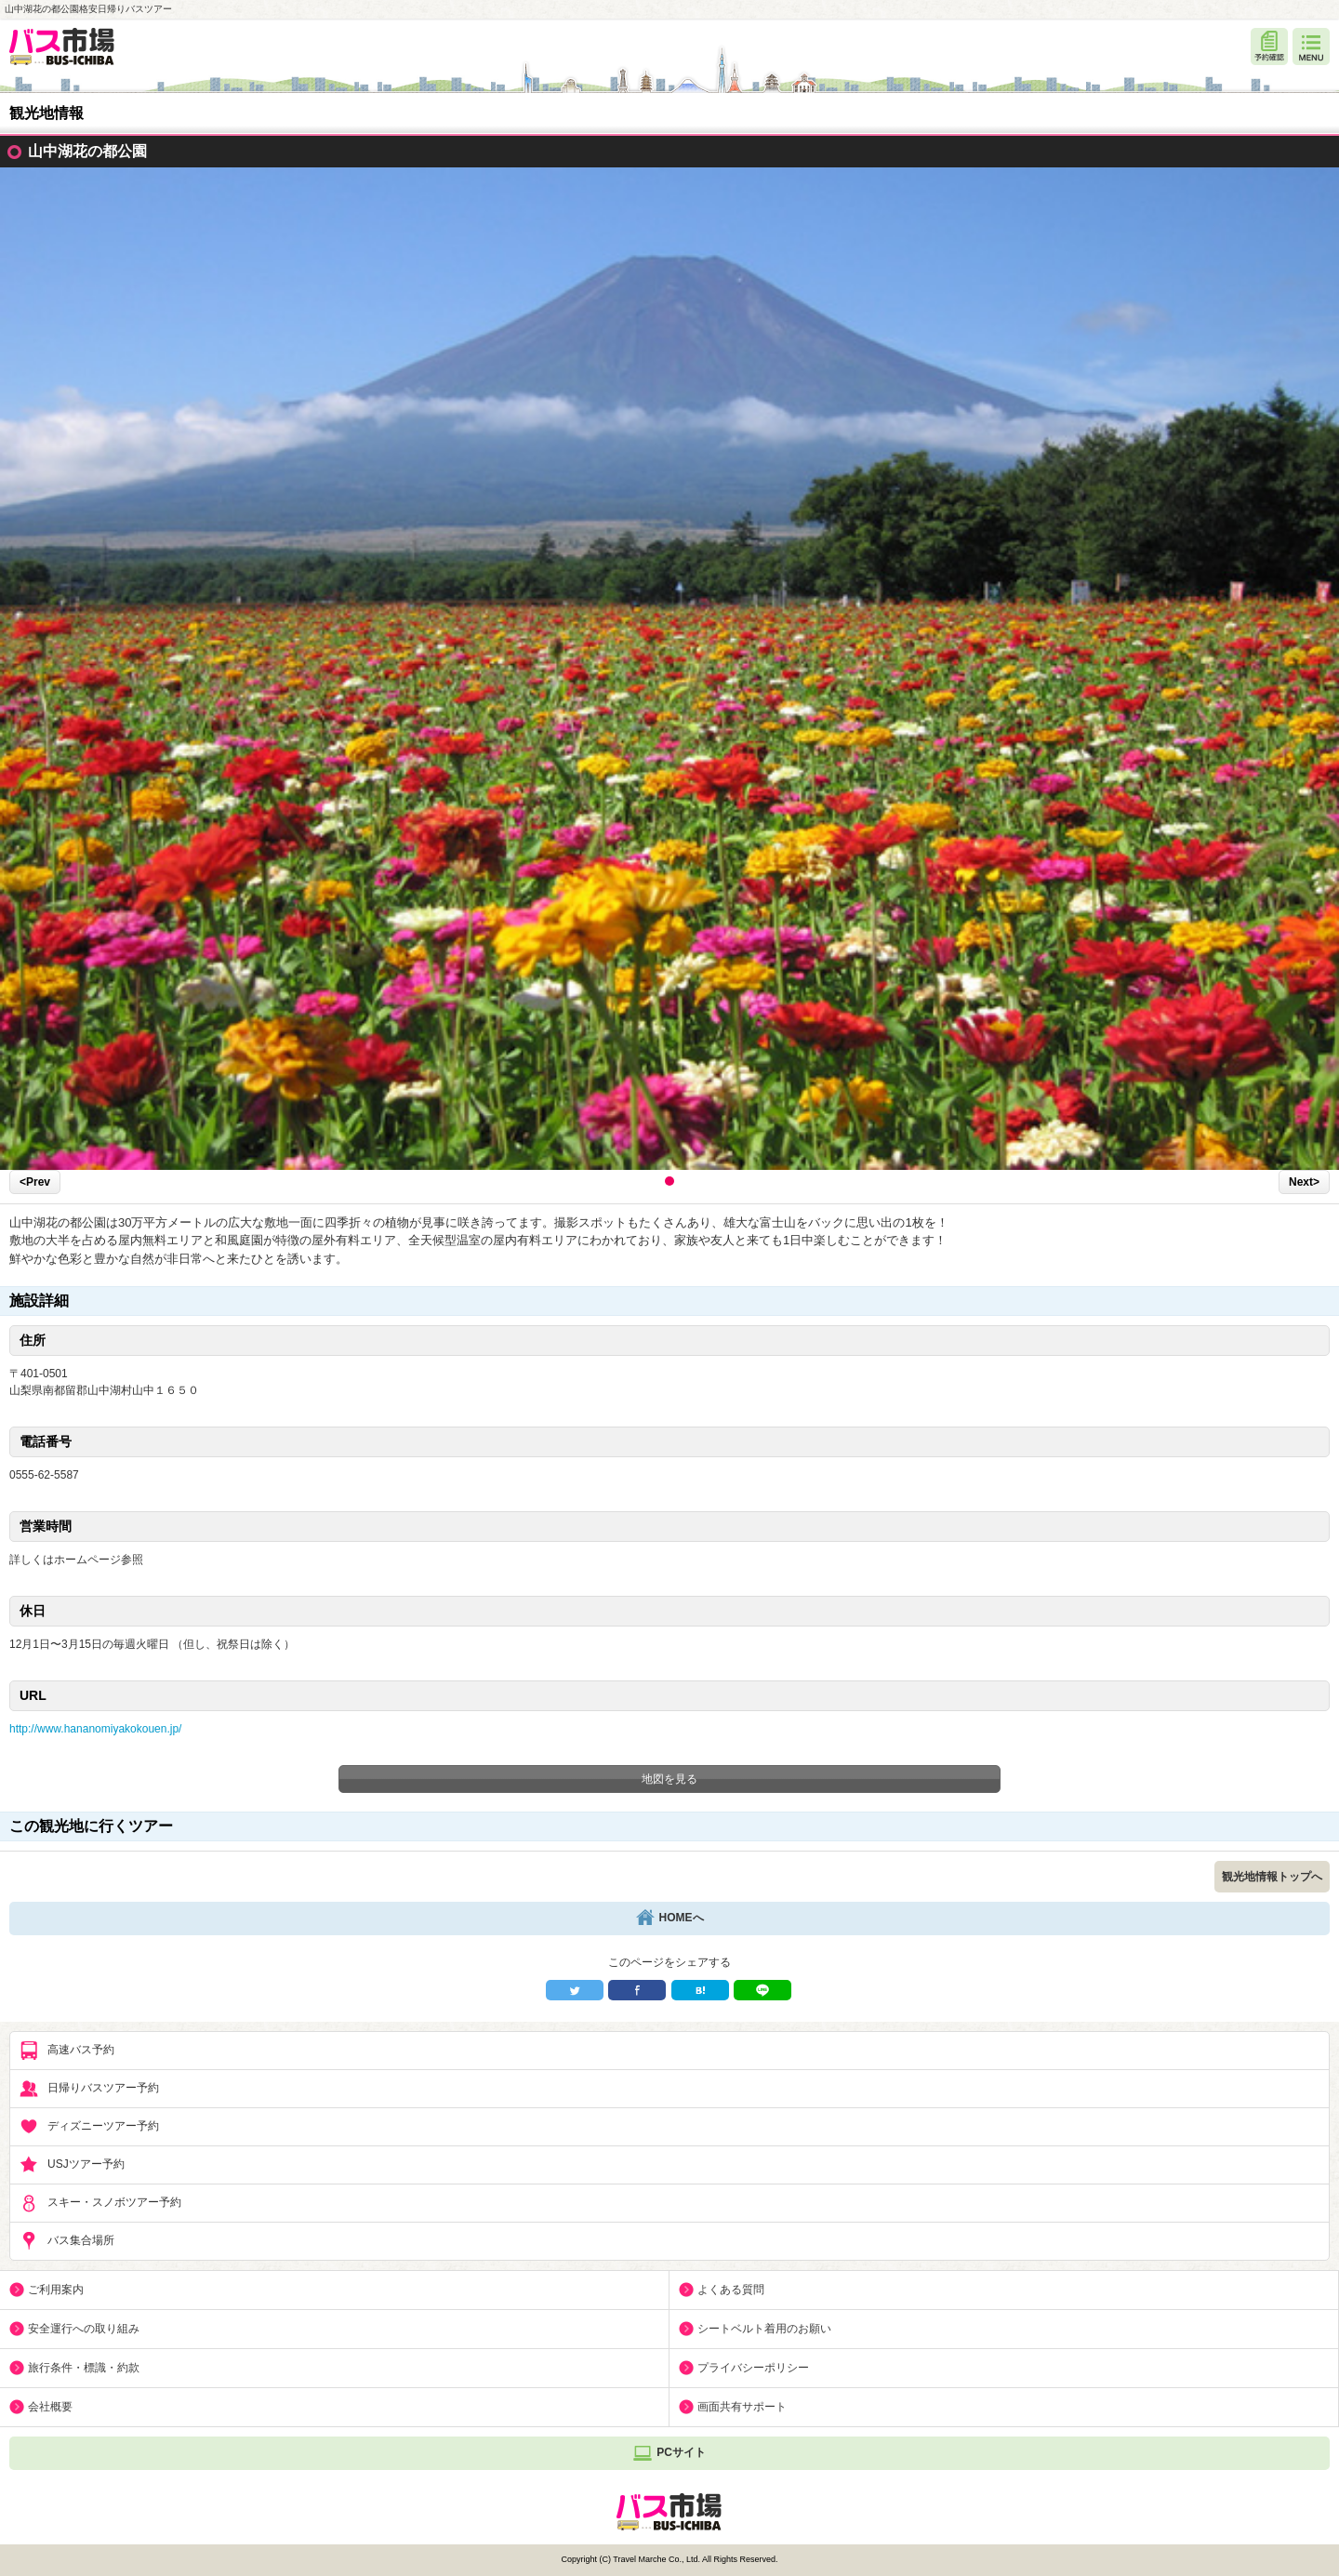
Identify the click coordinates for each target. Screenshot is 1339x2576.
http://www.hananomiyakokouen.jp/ (95, 1728)
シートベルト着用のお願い (764, 2328)
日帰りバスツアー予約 (89, 2088)
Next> (1304, 1181)
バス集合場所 (67, 2241)
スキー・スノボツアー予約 (100, 2203)
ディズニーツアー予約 (89, 2127)
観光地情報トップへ (1272, 1876)
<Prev (35, 1181)
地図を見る (669, 1779)
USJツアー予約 (72, 2165)
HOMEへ (670, 1918)
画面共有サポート (742, 2406)
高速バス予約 (67, 2050)
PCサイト (669, 2453)
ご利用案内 (56, 2289)
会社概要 (50, 2406)
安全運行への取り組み (83, 2328)
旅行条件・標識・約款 (83, 2367)
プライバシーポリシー (753, 2367)
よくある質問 (730, 2289)
